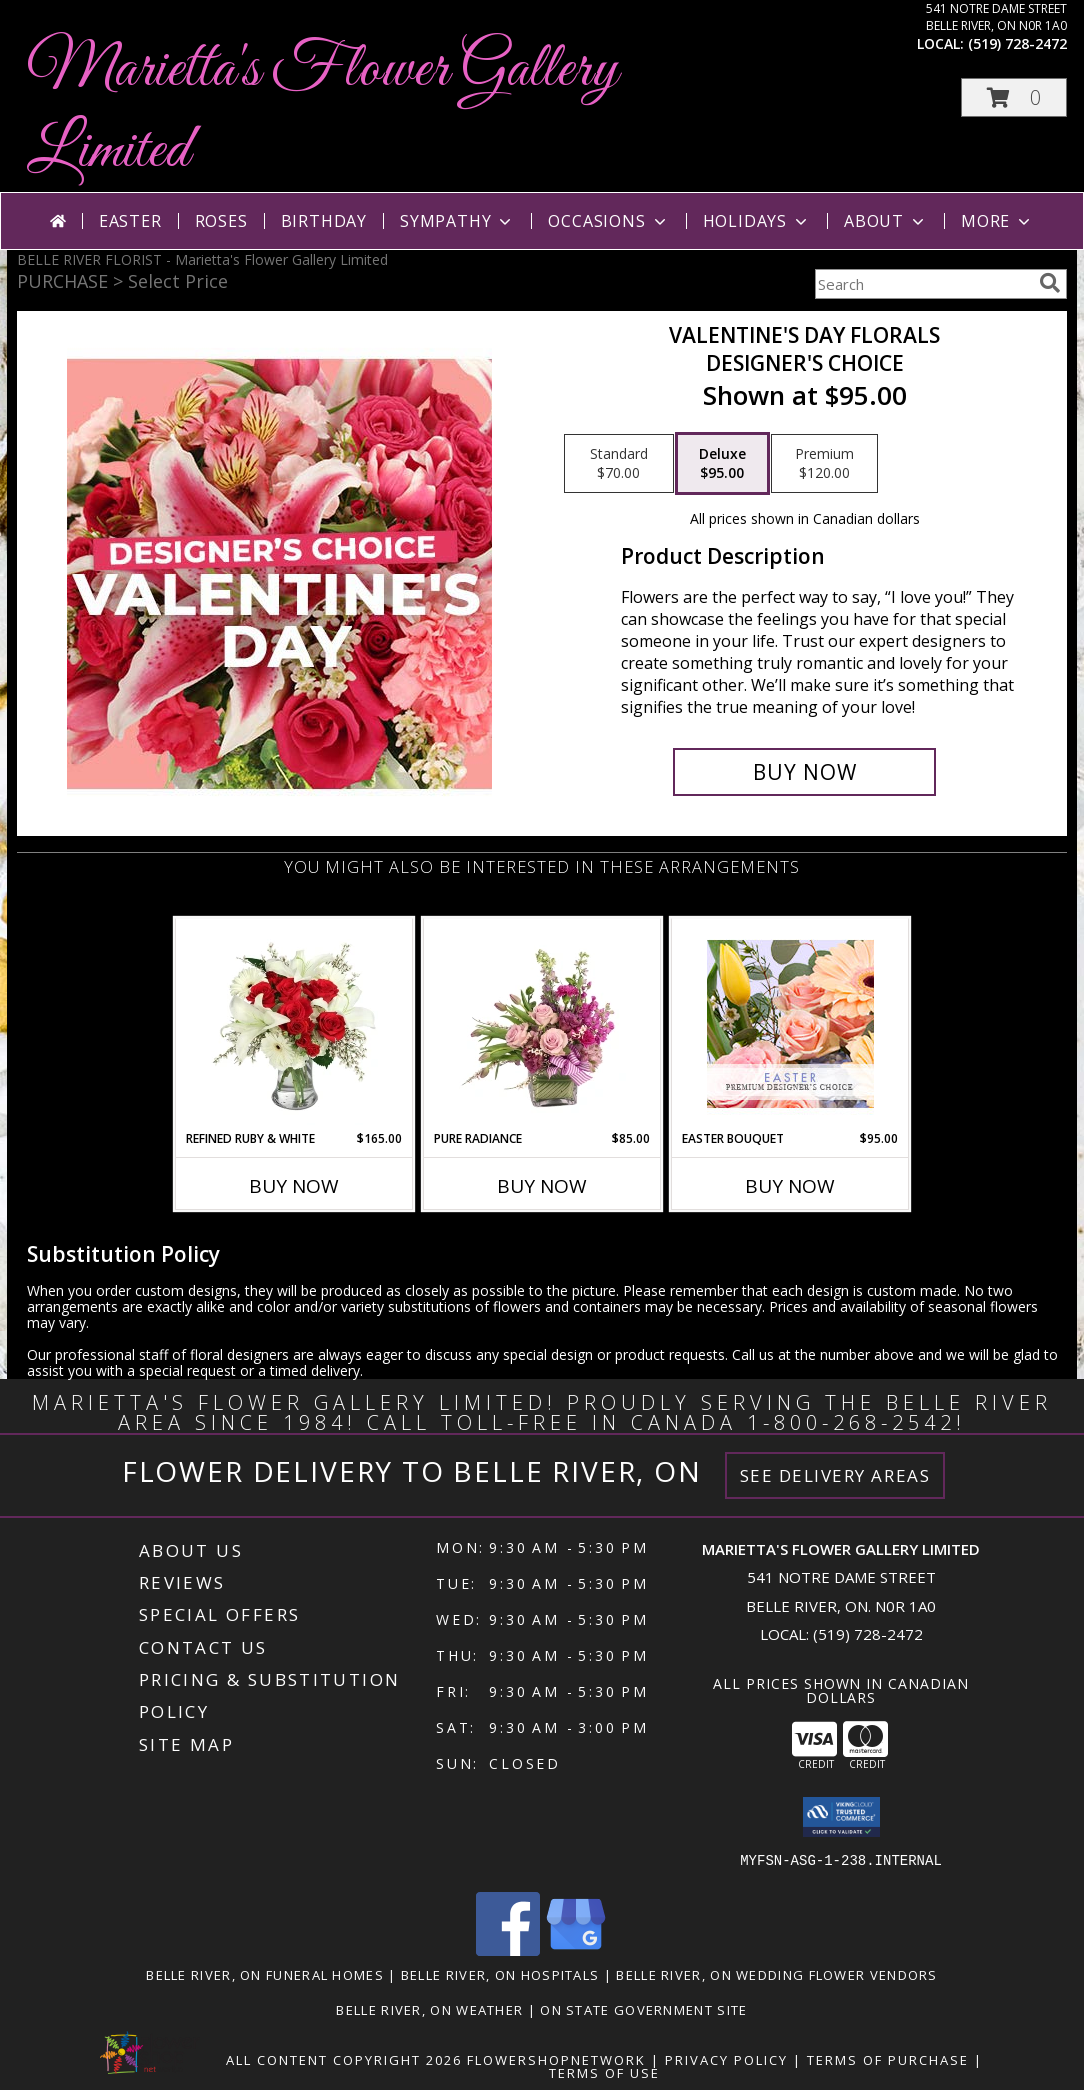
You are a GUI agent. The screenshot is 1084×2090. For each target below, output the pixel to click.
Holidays (757, 221)
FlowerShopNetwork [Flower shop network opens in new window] (556, 2060)
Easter (130, 221)
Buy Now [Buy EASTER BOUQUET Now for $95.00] (790, 1186)
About (886, 221)
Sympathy (457, 221)
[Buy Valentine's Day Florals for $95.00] (804, 772)
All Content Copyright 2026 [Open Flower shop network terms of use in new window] (344, 2060)
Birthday (324, 221)
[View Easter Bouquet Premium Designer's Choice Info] (790, 1024)
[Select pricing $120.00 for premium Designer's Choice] (824, 464)
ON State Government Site (643, 2010)
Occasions (608, 221)
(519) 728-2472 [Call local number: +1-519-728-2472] (1017, 43)
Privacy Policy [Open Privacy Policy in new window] (726, 2060)
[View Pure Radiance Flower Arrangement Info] (542, 1024)
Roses (221, 221)
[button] (1014, 97)
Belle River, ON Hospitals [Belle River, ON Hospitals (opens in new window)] (500, 1975)
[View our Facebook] (508, 1950)
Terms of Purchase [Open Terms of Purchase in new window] (888, 2060)
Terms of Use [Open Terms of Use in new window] (604, 2073)
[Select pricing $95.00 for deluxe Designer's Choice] (722, 464)
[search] (1050, 283)
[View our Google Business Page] (576, 1950)
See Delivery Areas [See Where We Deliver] (835, 1475)
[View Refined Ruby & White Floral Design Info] (294, 1024)
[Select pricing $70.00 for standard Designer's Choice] (619, 464)
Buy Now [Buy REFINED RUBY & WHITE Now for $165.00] (294, 1186)
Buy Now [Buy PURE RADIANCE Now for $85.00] (542, 1186)
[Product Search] (923, 284)
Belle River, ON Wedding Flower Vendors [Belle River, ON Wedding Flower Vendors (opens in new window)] (776, 1975)
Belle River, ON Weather (429, 2010)
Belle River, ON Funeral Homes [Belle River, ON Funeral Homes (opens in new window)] (265, 1975)
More (997, 221)
